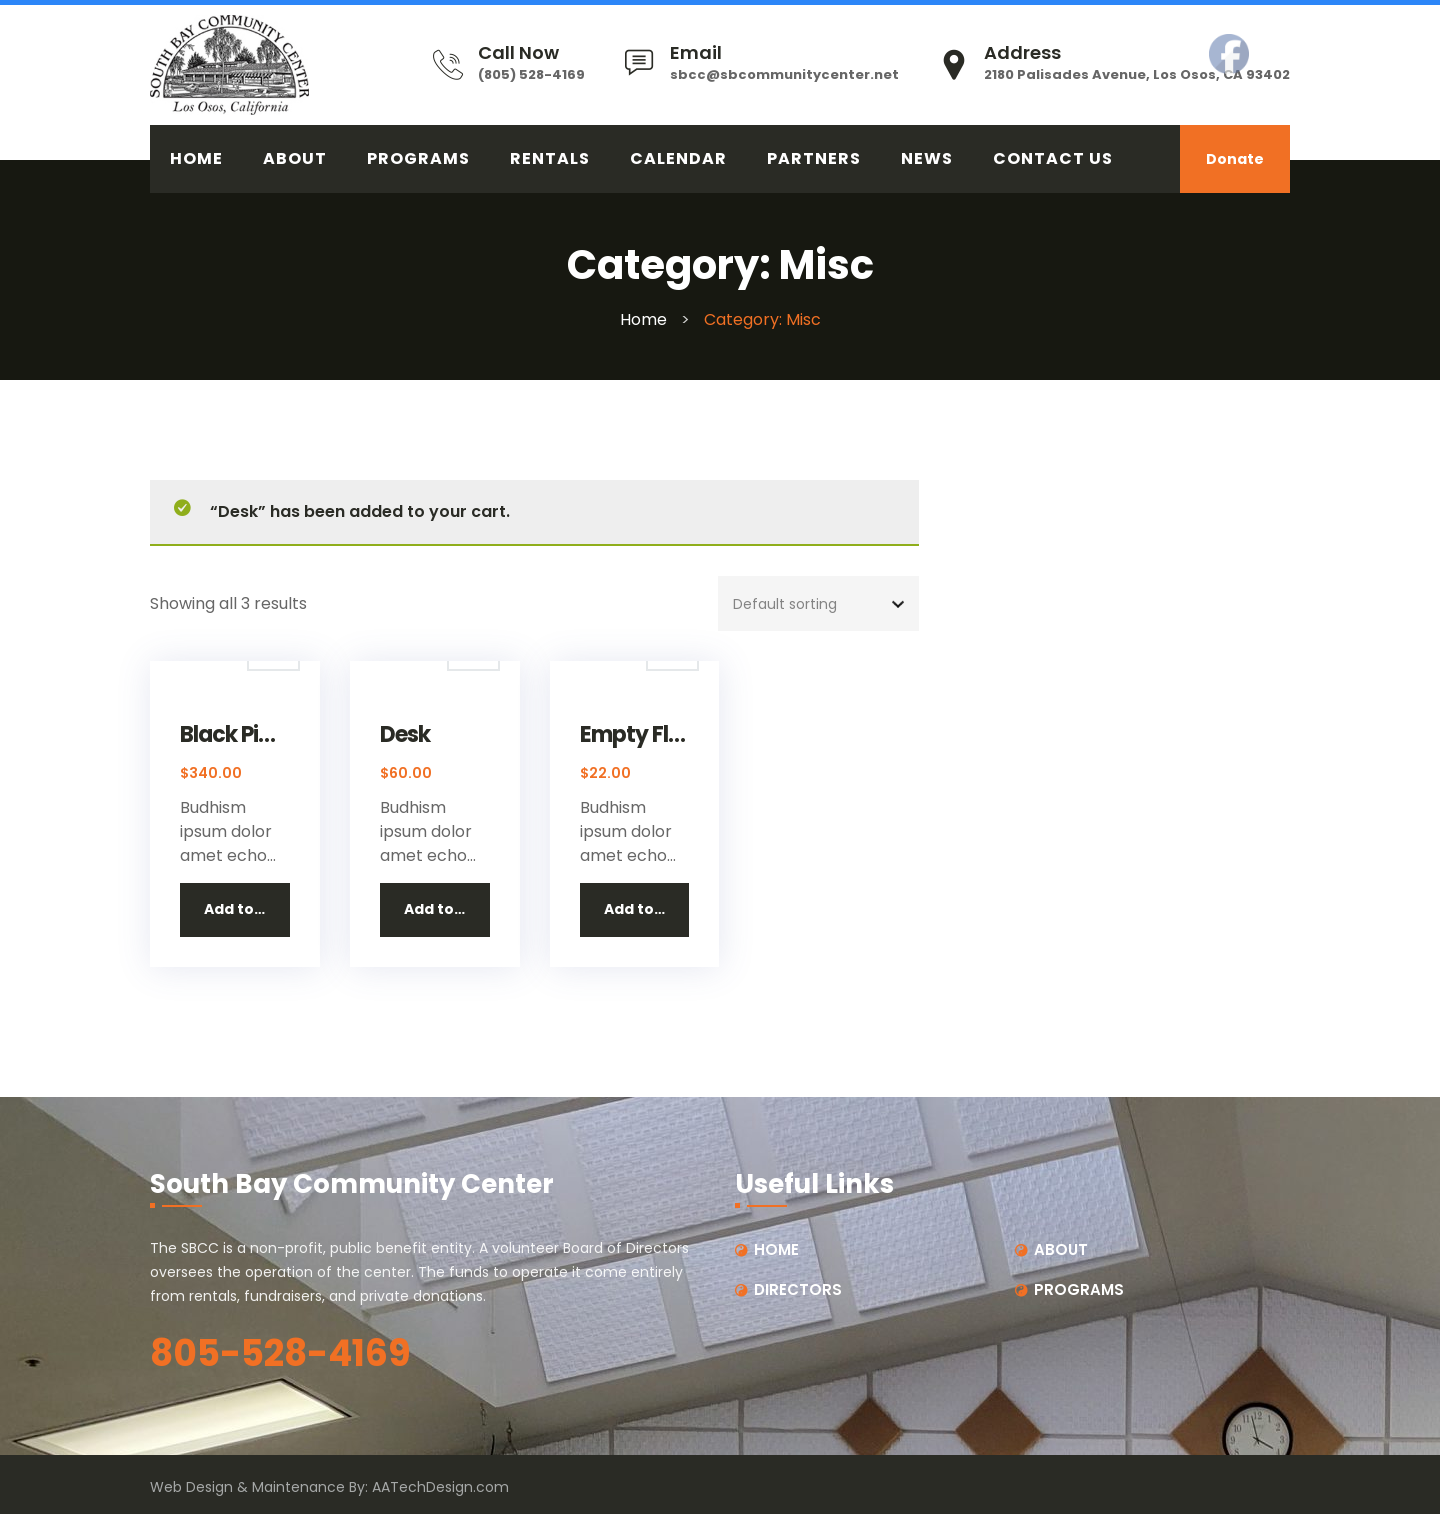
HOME (196, 158)
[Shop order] (818, 603)
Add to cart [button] (247, 909)
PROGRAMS (418, 158)
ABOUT (295, 158)
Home (643, 319)
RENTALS (550, 158)
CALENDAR (678, 158)
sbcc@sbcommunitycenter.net (784, 74)
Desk (405, 735)
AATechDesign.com (440, 1487)
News (927, 158)
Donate (1235, 159)
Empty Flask (635, 735)
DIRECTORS (798, 1289)
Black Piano (235, 735)
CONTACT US (1053, 158)
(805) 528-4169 (531, 74)
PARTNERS (814, 158)
